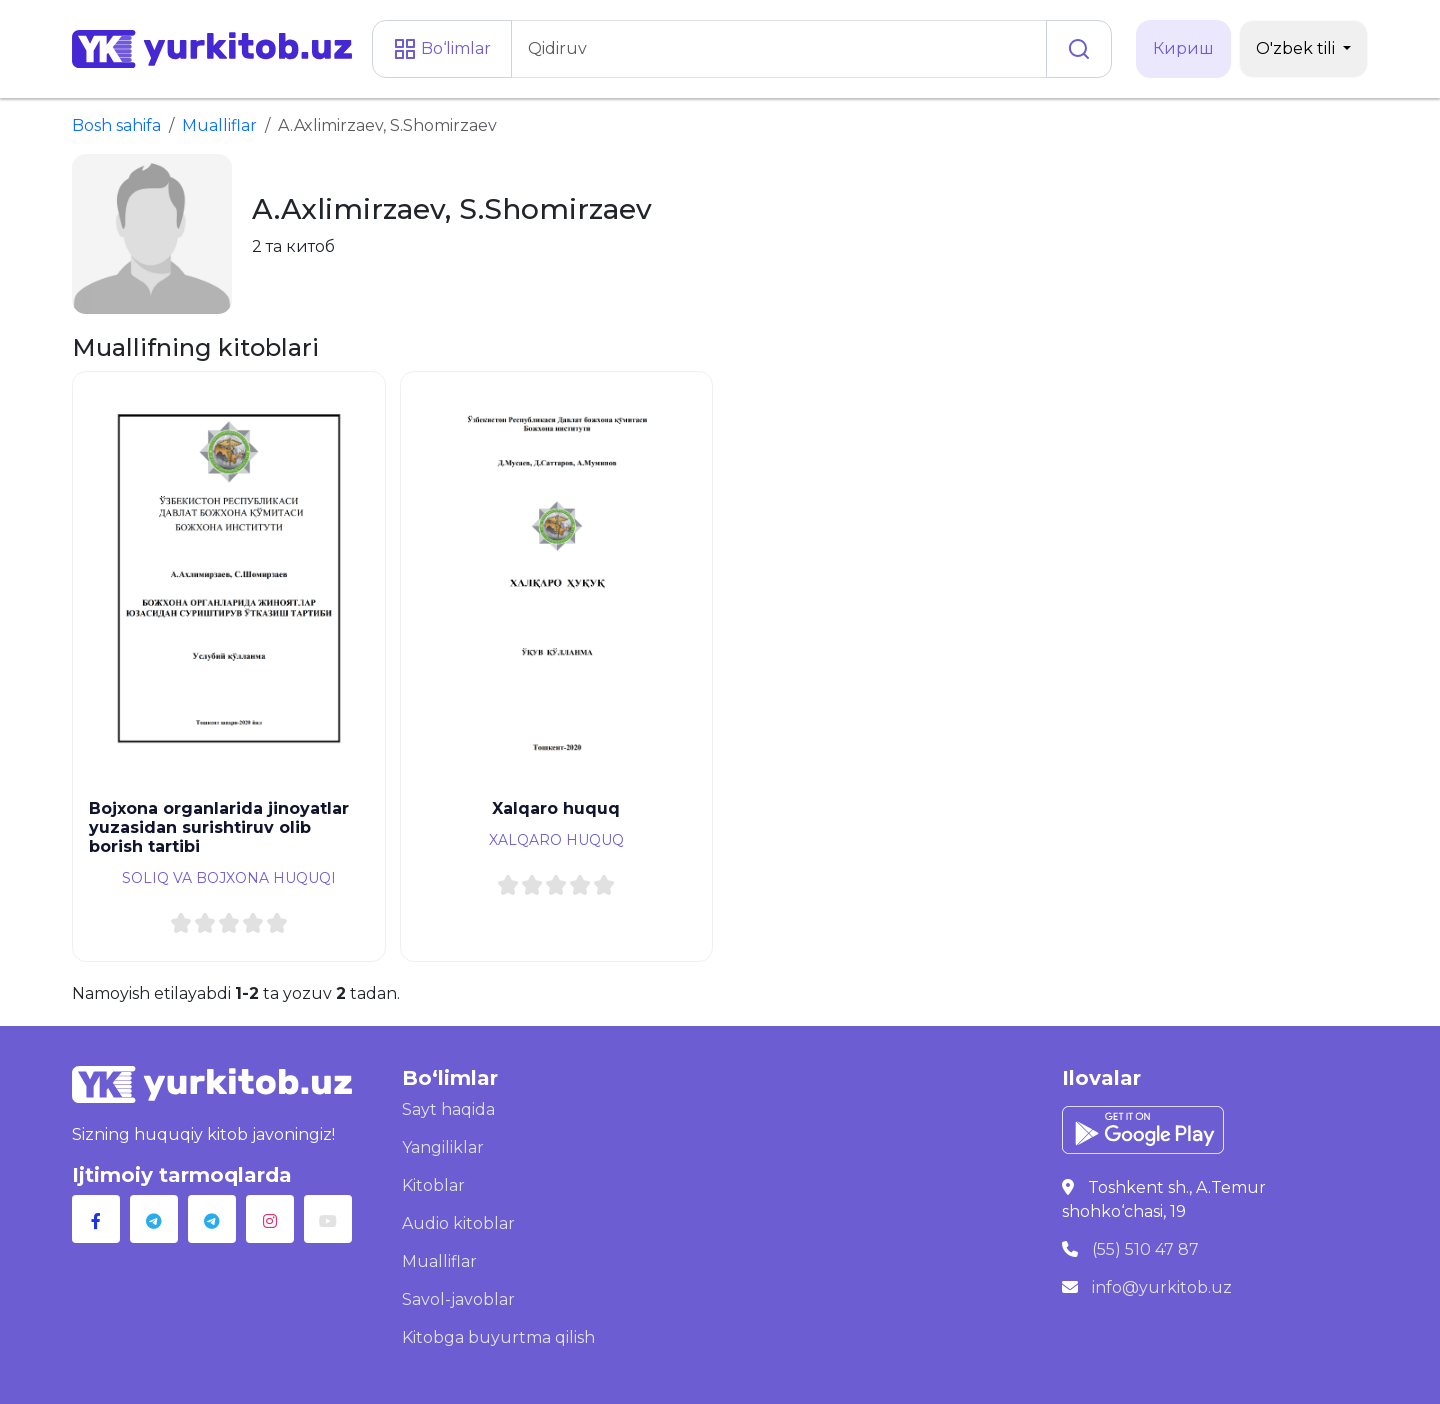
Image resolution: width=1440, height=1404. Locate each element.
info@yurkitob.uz (1162, 1287)
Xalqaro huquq (556, 808)
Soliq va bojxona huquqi (229, 878)
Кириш (1183, 48)
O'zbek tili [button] (1297, 48)
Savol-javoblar (458, 1299)
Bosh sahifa (116, 125)
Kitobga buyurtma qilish (498, 1337)
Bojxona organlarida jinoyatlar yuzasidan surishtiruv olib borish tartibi (219, 827)
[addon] (779, 49)
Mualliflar (219, 125)
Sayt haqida (448, 1109)
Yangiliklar (443, 1147)
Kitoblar (433, 1185)
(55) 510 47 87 (1145, 1249)
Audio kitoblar (458, 1223)
